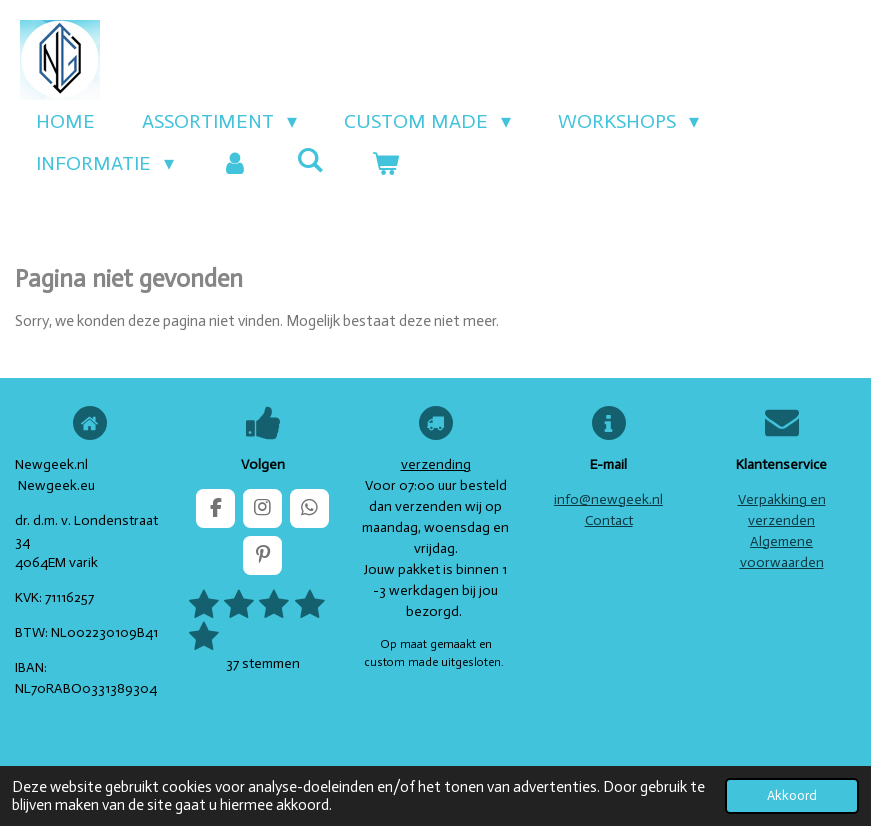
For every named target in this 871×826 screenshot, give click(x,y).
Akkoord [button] (792, 795)
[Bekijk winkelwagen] (385, 163)
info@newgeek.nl (608, 499)
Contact (609, 520)
